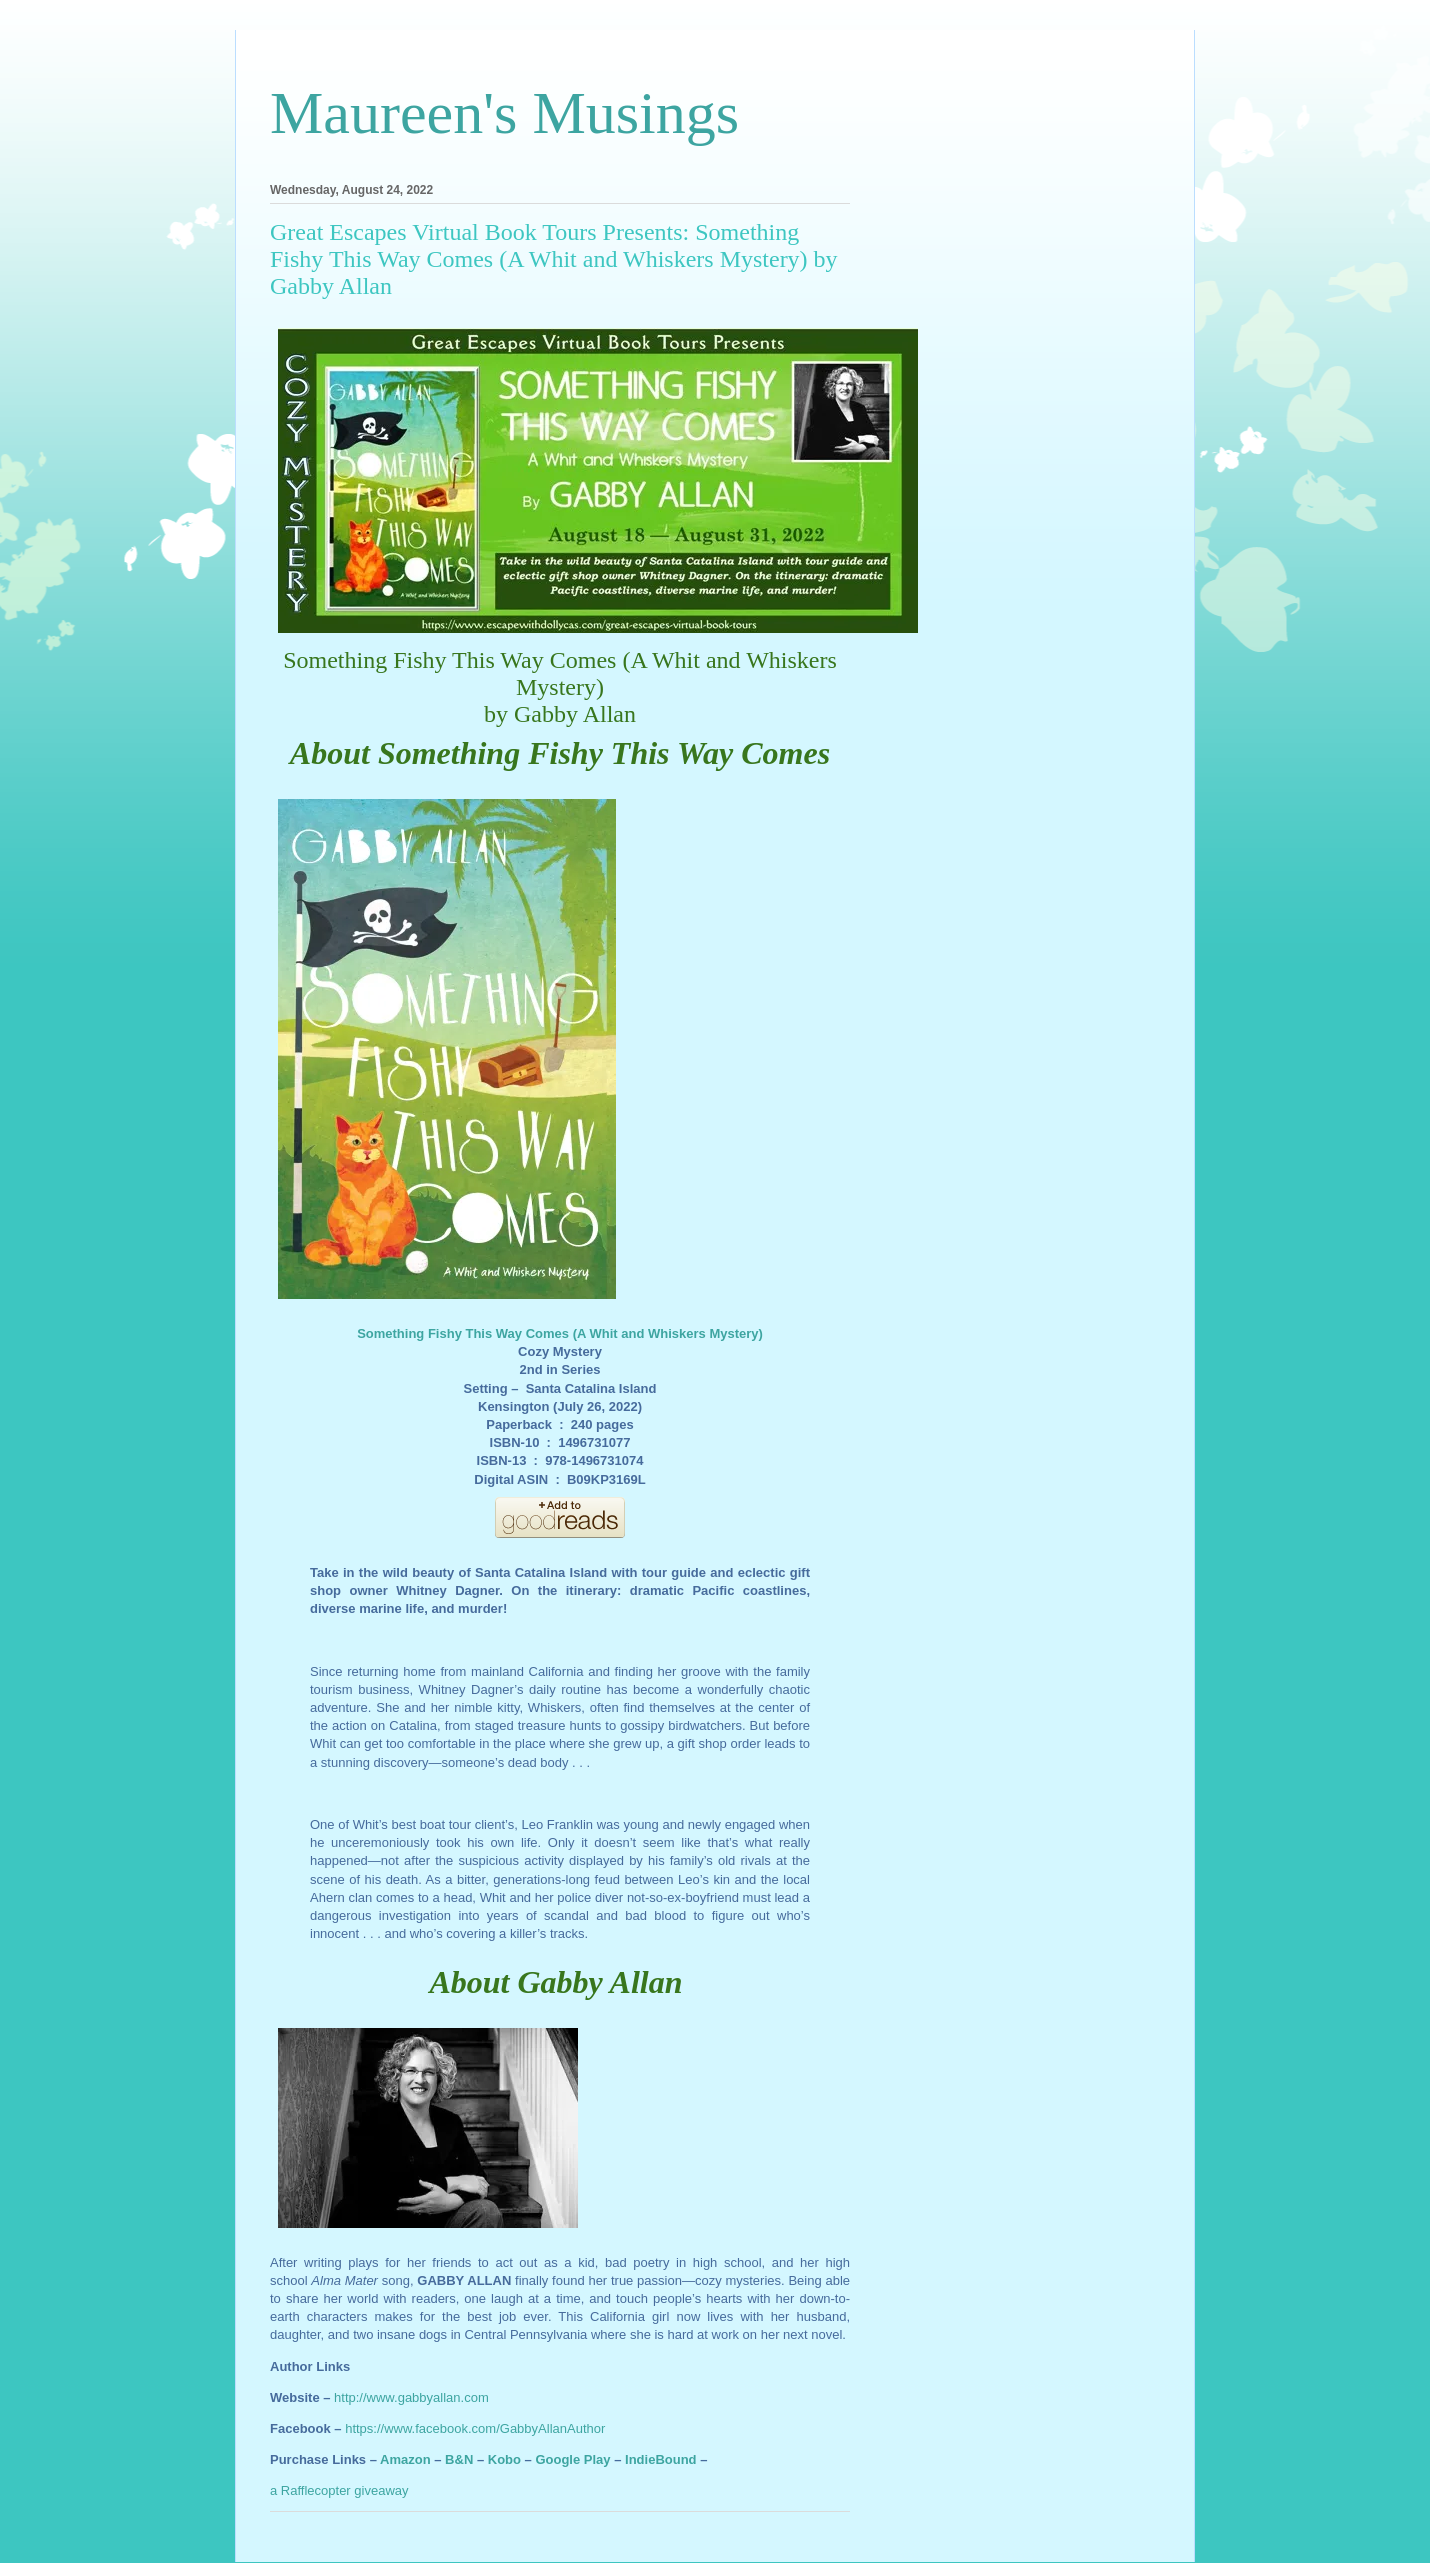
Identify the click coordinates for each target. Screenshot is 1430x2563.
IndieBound (661, 2459)
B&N (459, 2459)
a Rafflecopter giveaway (339, 2490)
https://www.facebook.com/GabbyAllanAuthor (475, 2428)
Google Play (572, 2459)
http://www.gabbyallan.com (411, 2397)
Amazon (405, 2459)
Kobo (504, 2459)
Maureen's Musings (504, 113)
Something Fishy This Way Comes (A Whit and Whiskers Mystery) (560, 1333)
